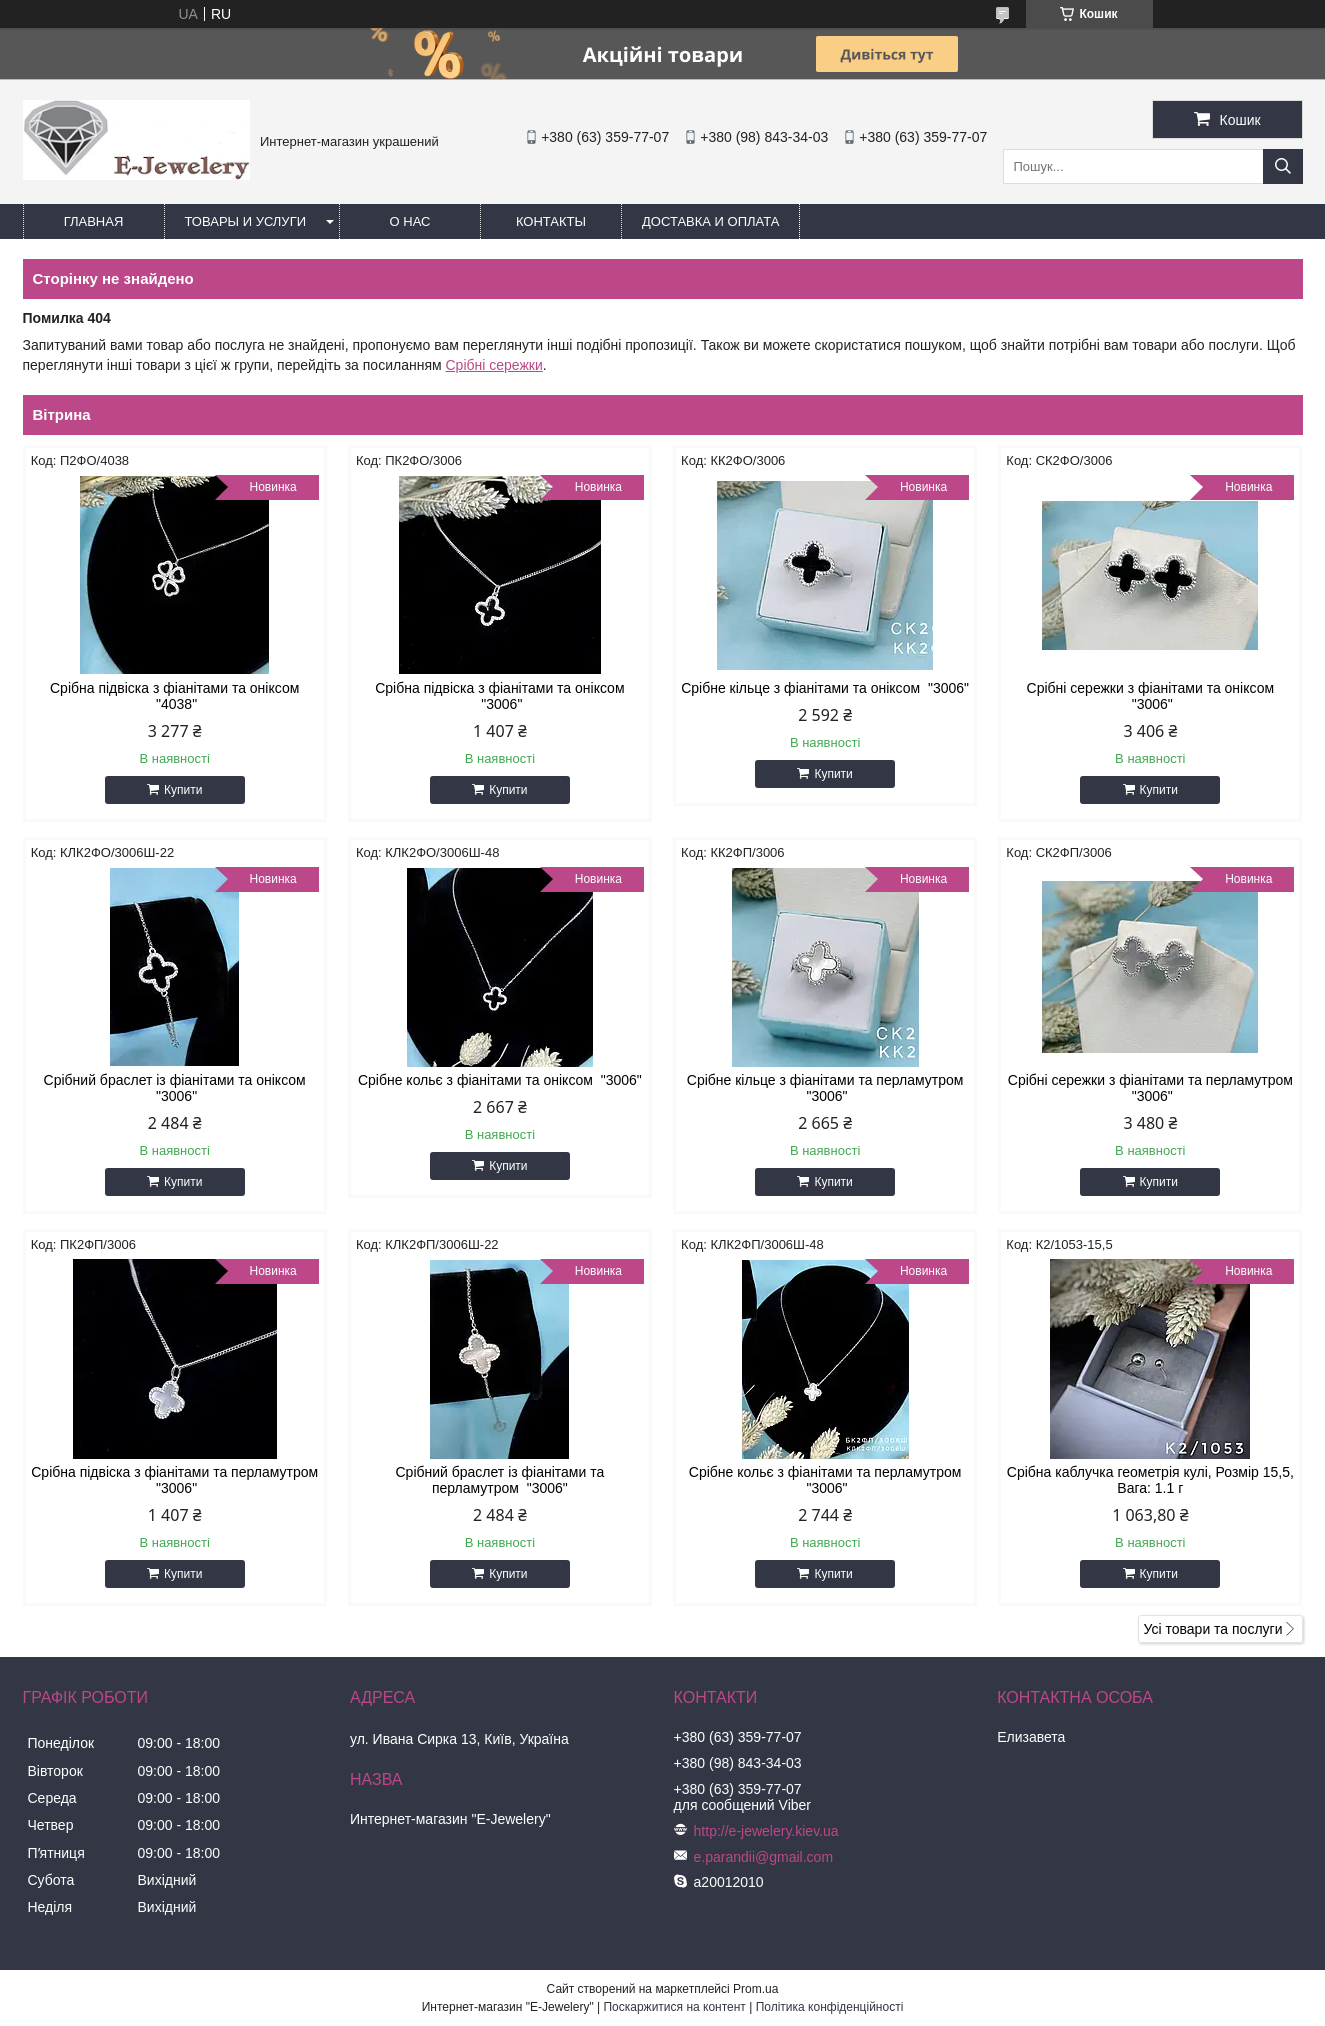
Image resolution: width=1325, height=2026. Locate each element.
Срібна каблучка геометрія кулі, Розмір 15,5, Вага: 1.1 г (1150, 1480)
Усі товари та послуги (1213, 1629)
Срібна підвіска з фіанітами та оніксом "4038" (174, 696)
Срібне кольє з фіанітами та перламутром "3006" (825, 1480)
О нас (410, 221)
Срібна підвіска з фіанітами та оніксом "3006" (499, 696)
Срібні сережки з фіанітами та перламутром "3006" (1150, 1088)
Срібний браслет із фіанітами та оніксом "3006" (175, 1088)
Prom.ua (755, 1989)
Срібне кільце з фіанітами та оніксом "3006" (825, 688)
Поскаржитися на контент (674, 2007)
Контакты (551, 221)
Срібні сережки (493, 365)
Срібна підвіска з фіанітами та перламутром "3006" (174, 1480)
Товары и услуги (246, 221)
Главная (94, 221)
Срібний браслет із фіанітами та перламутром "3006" (499, 1480)
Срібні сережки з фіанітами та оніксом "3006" (1151, 696)
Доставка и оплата (710, 221)
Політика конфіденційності (830, 2007)
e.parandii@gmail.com (764, 1857)
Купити (183, 790)
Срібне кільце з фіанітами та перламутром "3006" (825, 1088)
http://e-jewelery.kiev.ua (766, 1831)
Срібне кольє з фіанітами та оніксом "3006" (500, 1080)
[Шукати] (1283, 166)
